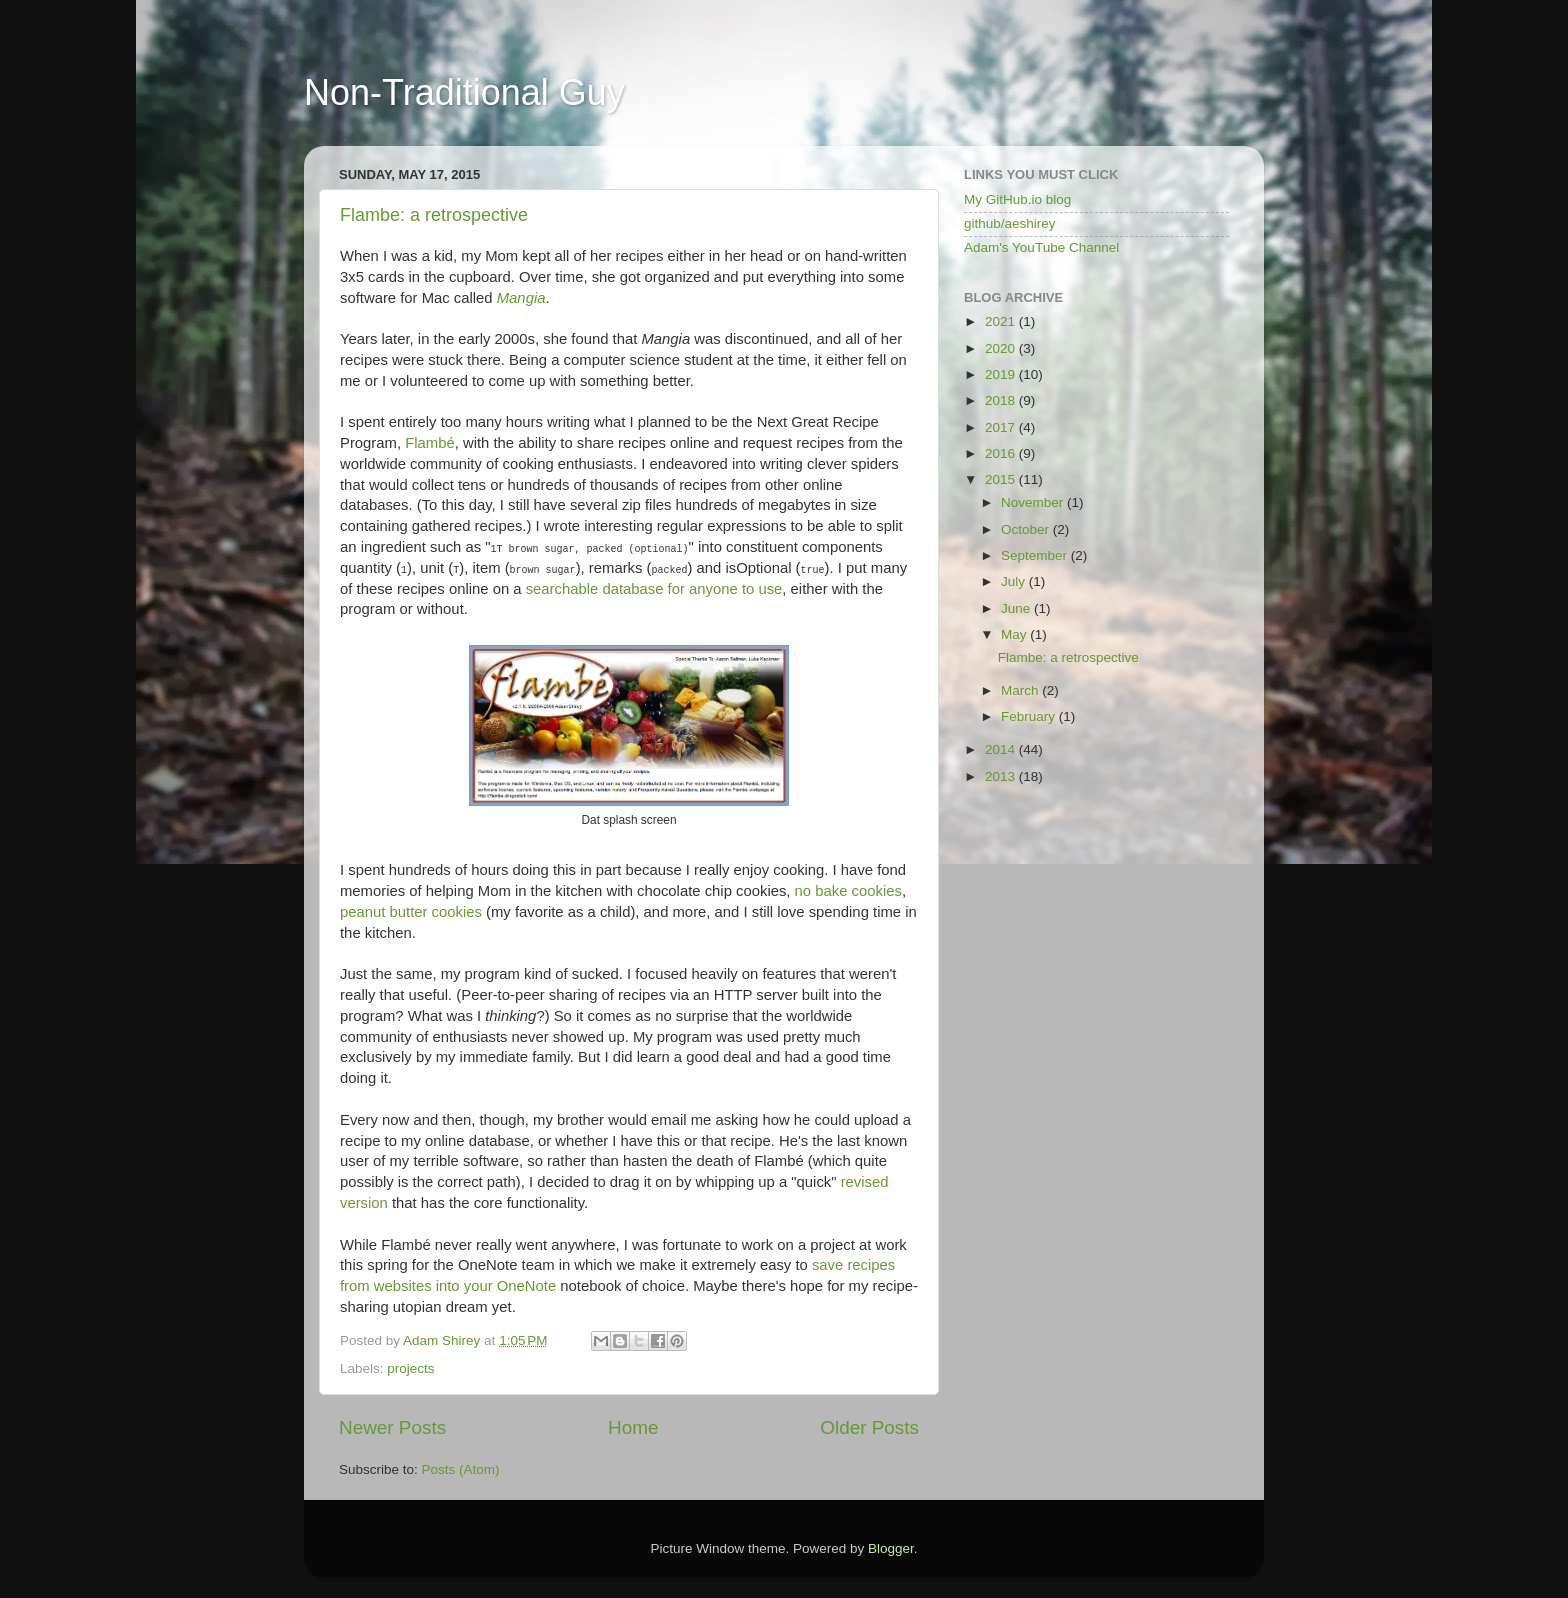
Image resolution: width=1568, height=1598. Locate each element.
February (1030, 716)
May (1015, 634)
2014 (1002, 749)
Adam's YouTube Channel (1041, 247)
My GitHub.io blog (1017, 199)
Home (633, 1427)
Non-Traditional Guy (464, 92)
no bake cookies (848, 891)
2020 (1002, 348)
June (1017, 608)
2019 (1002, 374)
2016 (1002, 453)
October (1027, 529)
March (1021, 690)
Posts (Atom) (461, 1469)
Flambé (430, 443)
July (1015, 581)
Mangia (521, 298)
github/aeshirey (1010, 223)
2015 (1002, 479)
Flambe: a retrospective (434, 215)
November (1034, 502)
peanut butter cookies (411, 912)
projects (410, 1368)
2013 (1002, 776)
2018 (1002, 400)
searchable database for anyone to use (654, 589)
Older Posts (869, 1427)
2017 (1002, 427)
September (1036, 555)
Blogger (891, 1548)
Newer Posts (392, 1427)
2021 (1002, 321)
